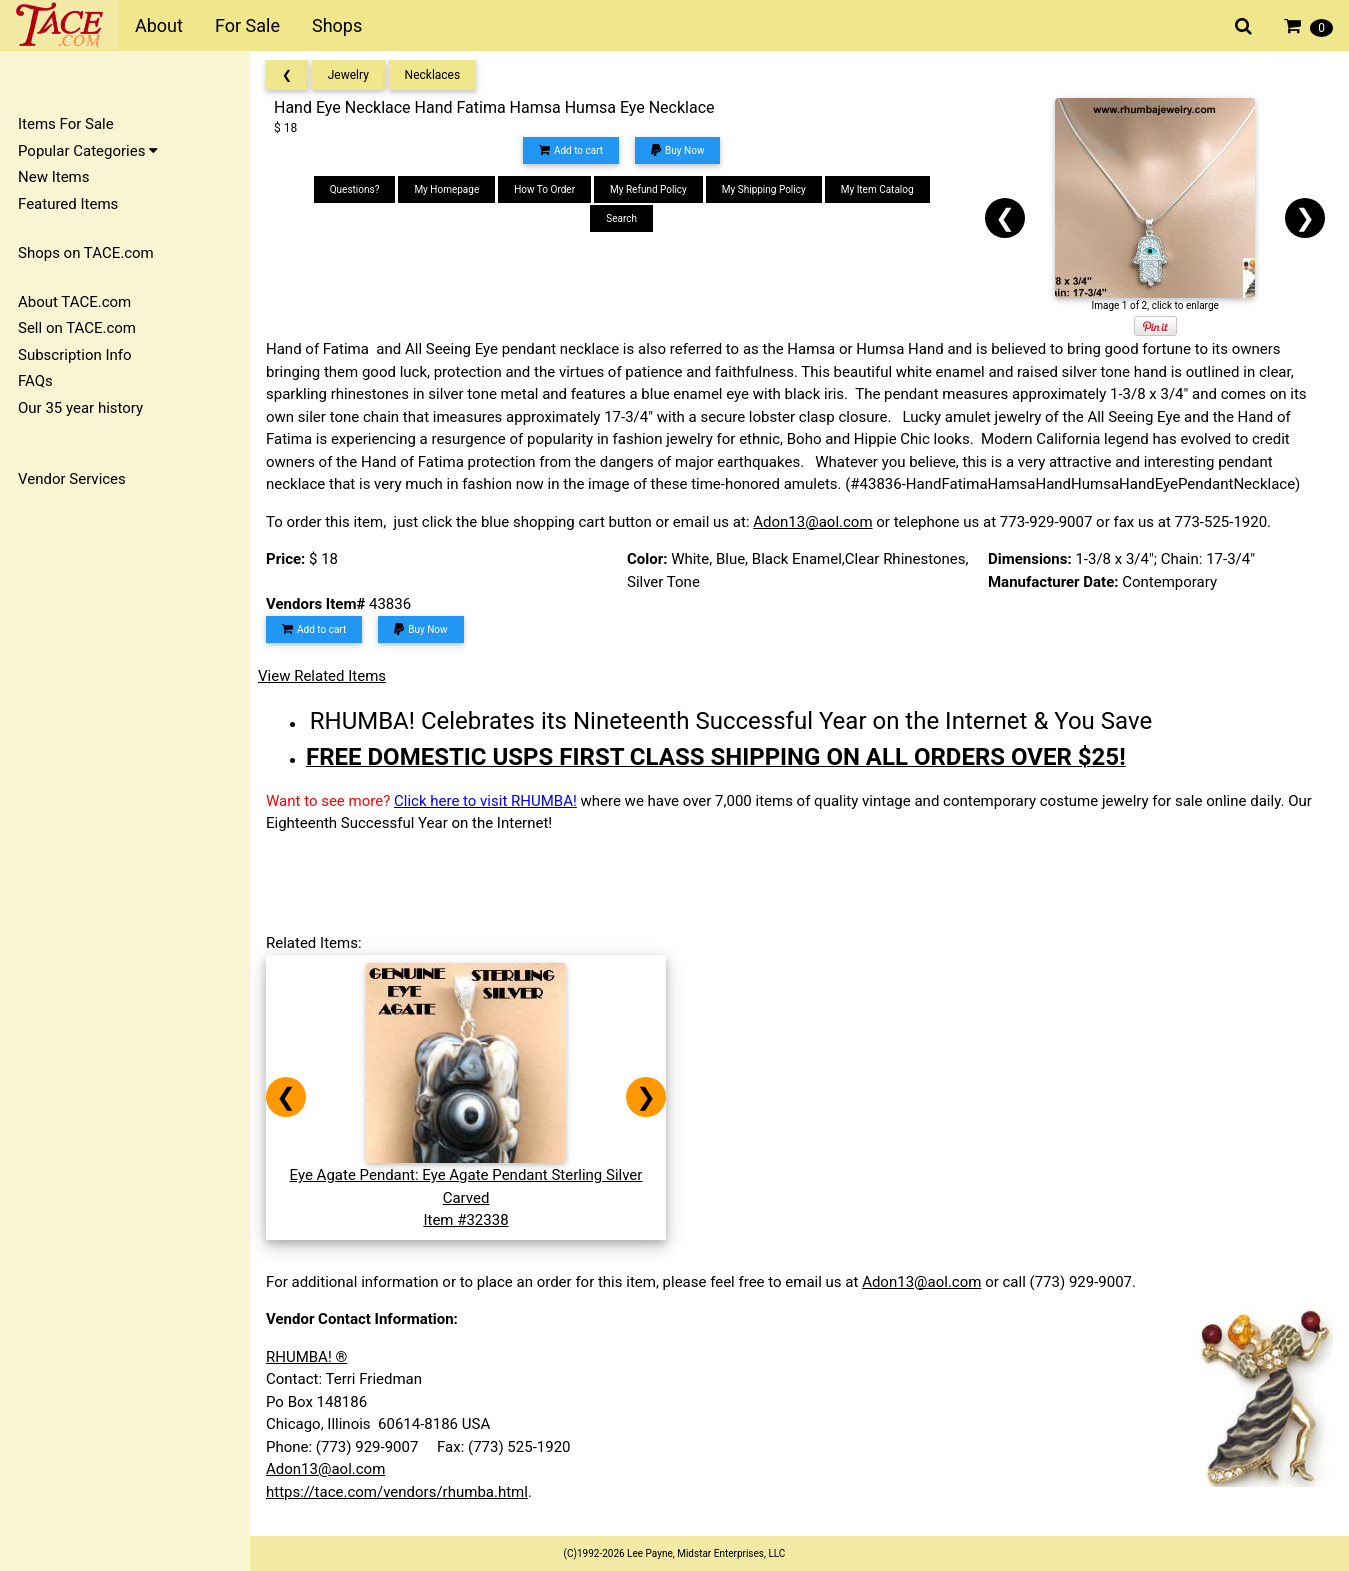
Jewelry (348, 75)
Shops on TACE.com (86, 253)
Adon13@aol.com (812, 522)
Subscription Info (75, 355)
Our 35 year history (80, 408)
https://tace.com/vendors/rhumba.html (397, 1492)
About (159, 25)
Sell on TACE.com (77, 328)
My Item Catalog (877, 189)
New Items (53, 177)
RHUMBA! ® (306, 1357)
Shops (337, 25)
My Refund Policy (648, 189)
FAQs (35, 381)
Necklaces (433, 75)
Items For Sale (66, 124)
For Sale (247, 25)
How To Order (544, 189)
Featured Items (68, 204)
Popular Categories (88, 151)
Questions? (355, 189)
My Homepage (446, 189)
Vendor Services (72, 479)
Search (621, 218)
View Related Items (322, 676)
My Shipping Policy (764, 189)
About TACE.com (74, 302)
